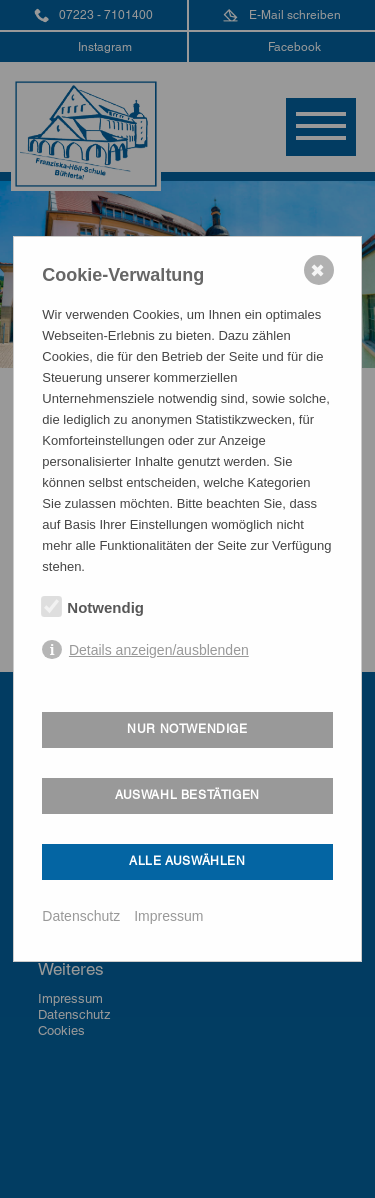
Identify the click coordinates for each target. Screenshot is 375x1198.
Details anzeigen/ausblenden (159, 650)
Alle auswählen (187, 861)
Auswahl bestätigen (187, 795)
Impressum (168, 916)
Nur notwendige (187, 729)
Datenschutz (81, 916)
